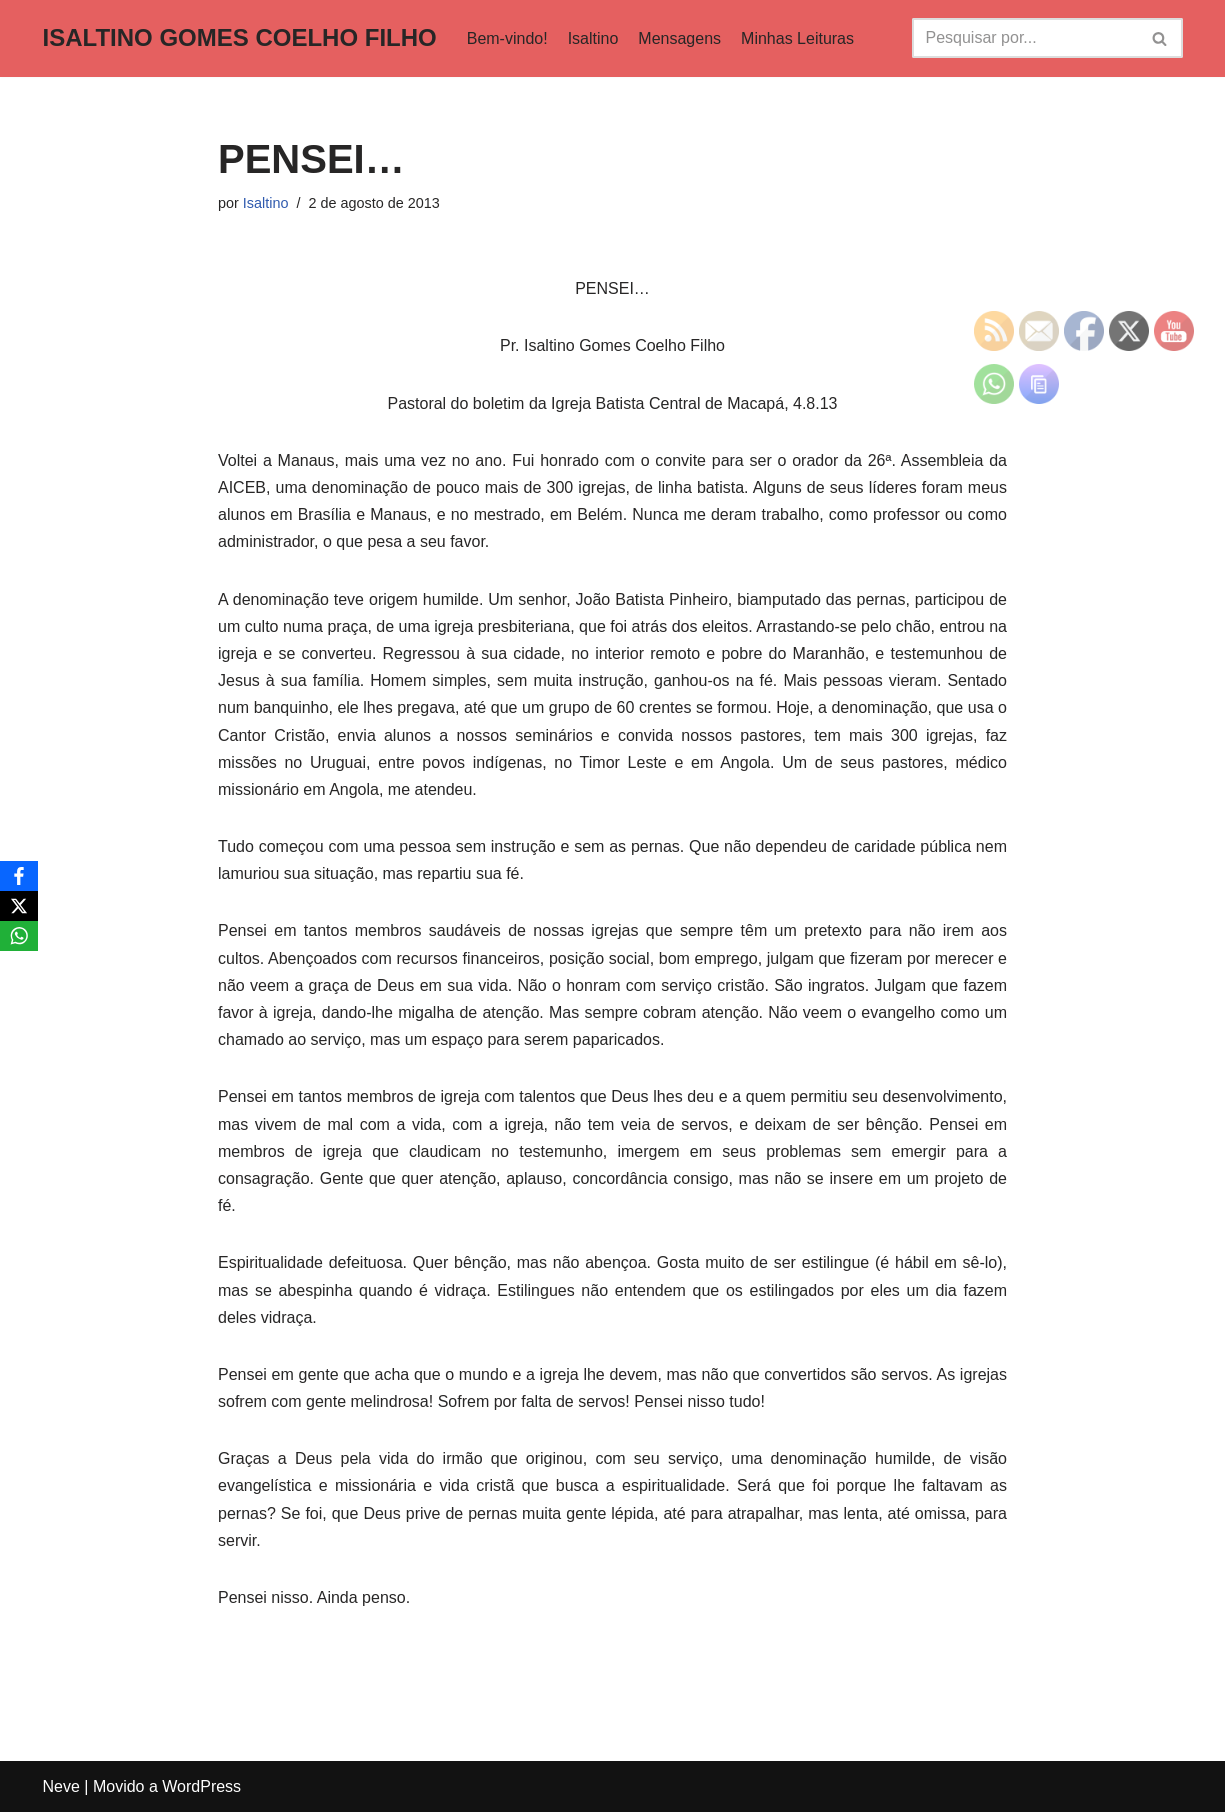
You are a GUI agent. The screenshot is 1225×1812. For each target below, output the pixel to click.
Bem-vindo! (507, 38)
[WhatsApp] (19, 936)
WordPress (201, 1786)
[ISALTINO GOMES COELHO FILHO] (240, 38)
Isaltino (593, 38)
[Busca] (1025, 38)
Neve (61, 1786)
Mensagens (679, 38)
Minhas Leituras (797, 38)
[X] (19, 906)
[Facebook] (19, 876)
